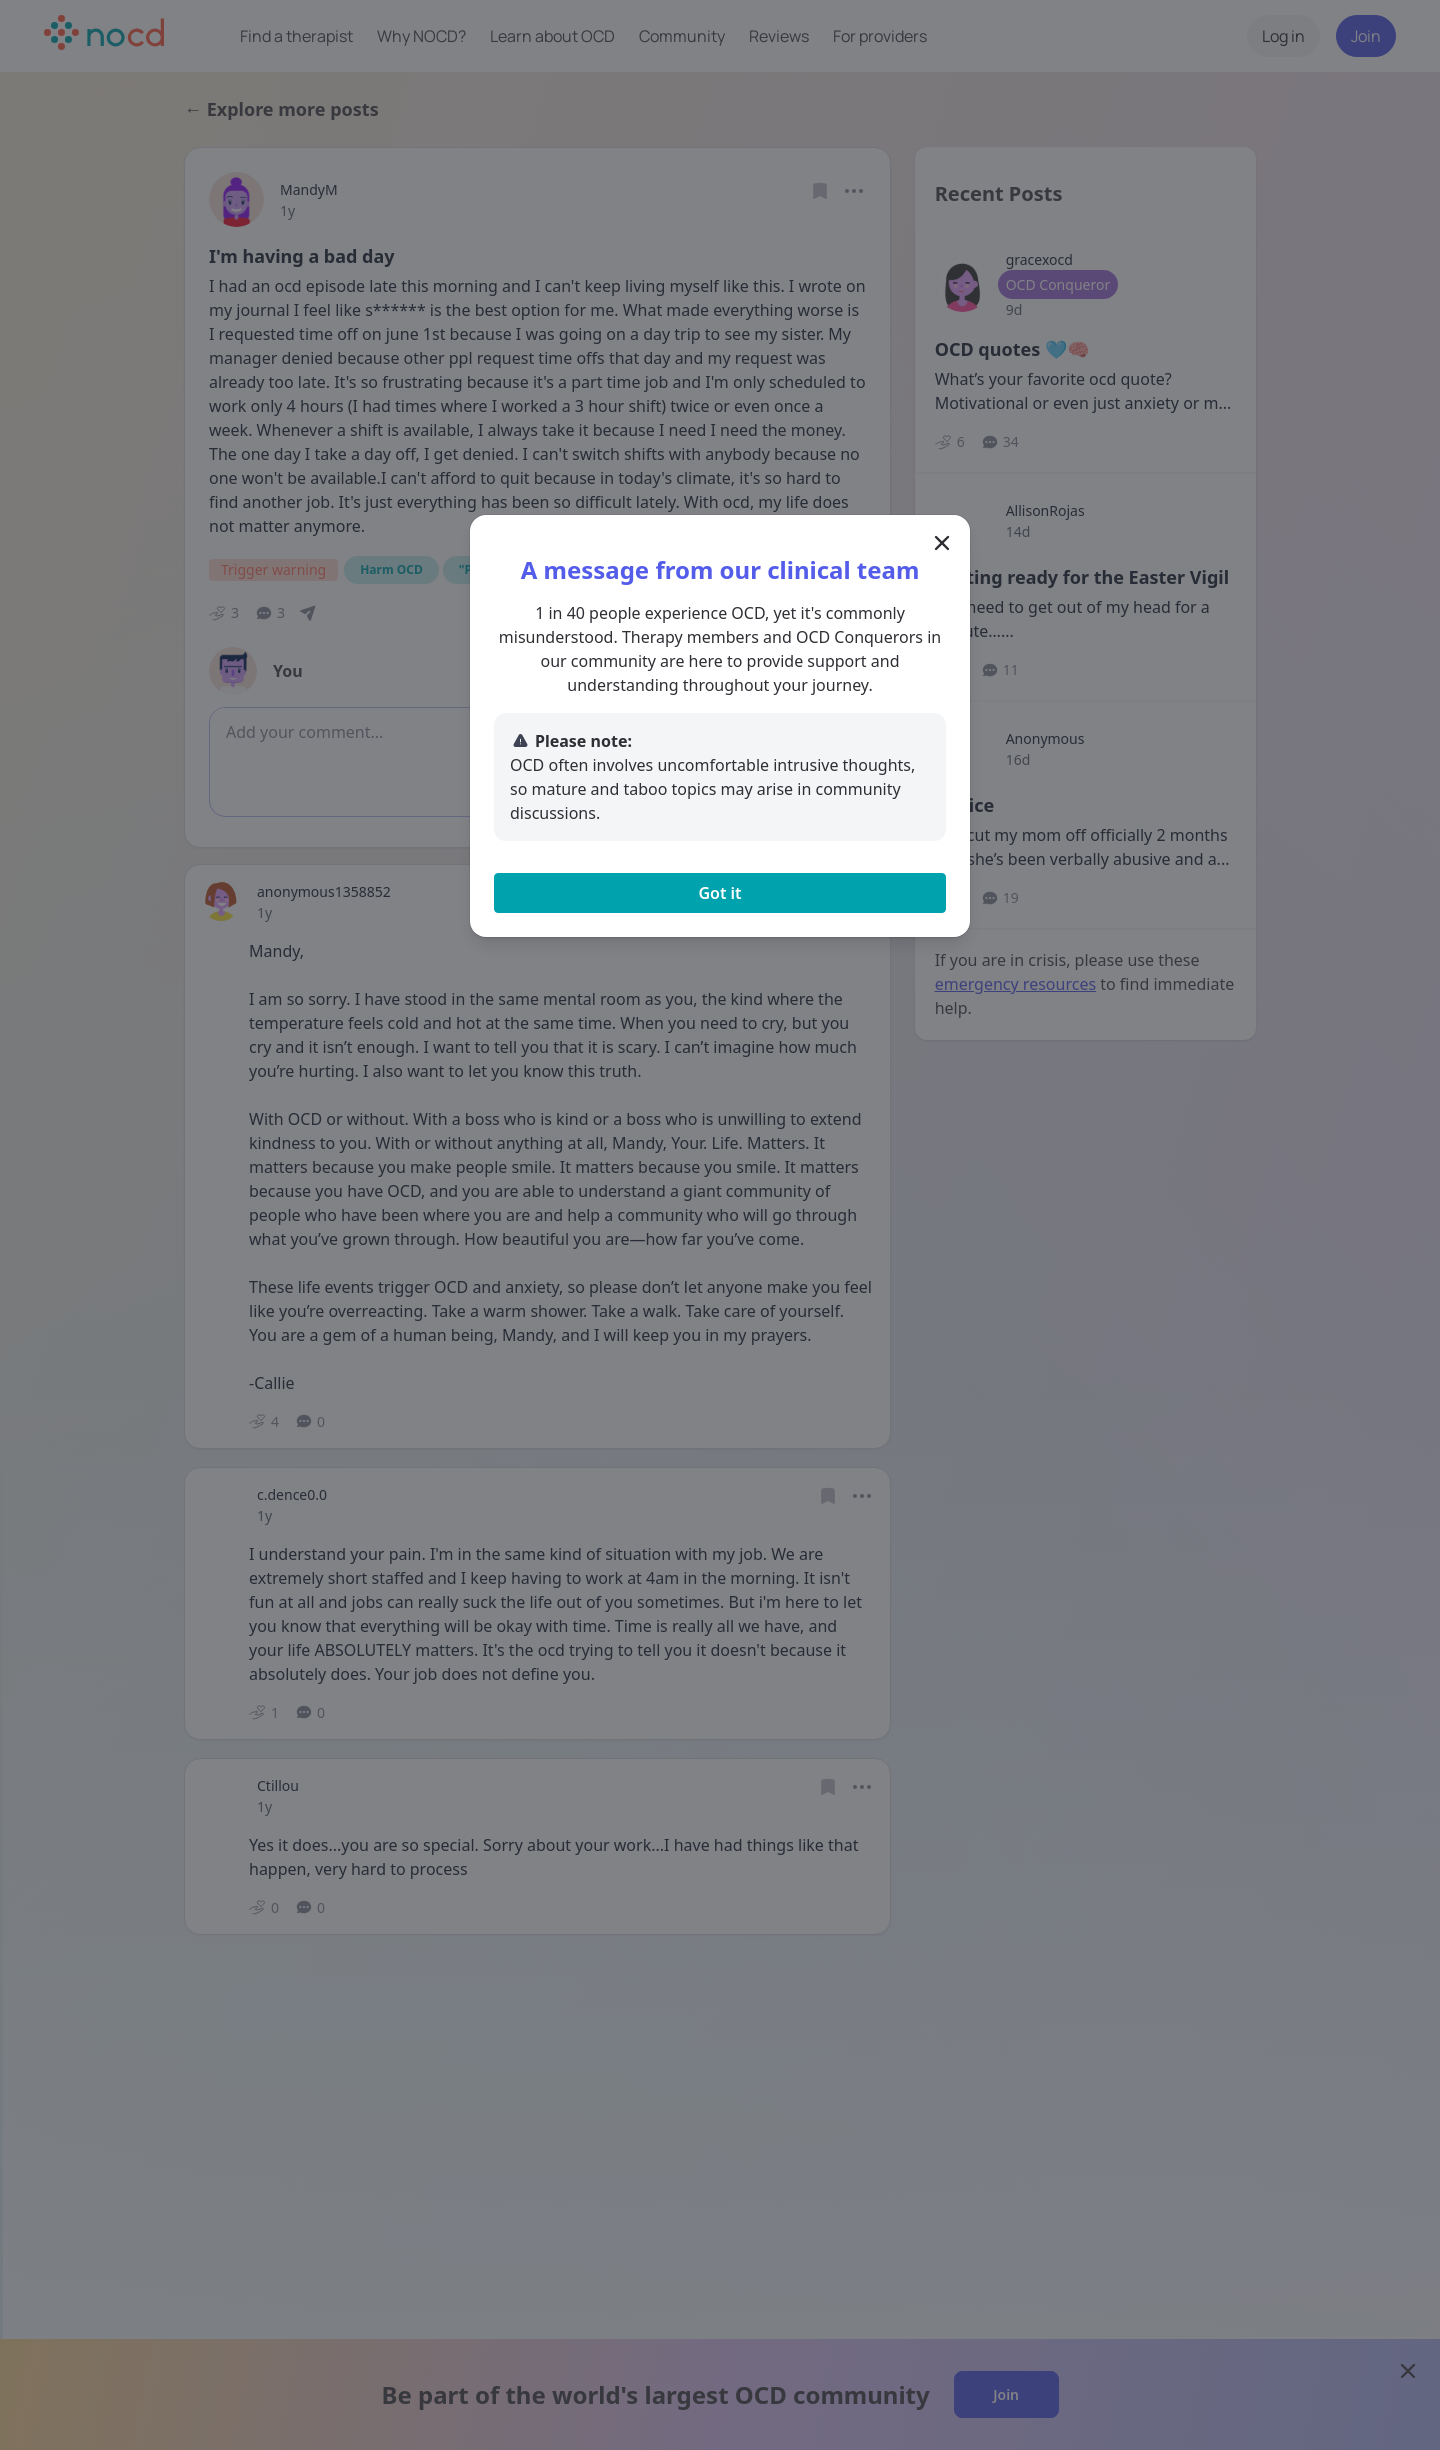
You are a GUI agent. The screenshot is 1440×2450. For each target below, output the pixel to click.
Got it (719, 893)
